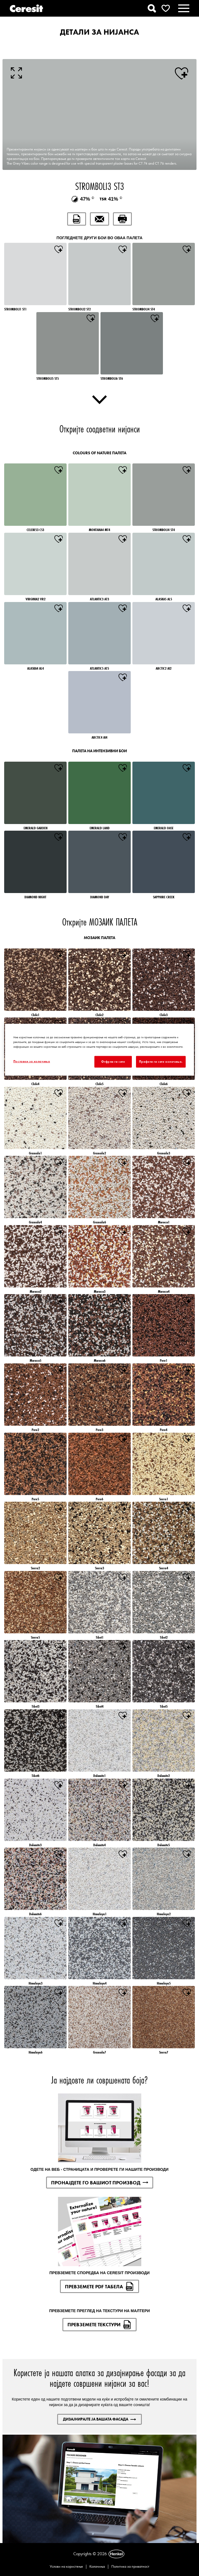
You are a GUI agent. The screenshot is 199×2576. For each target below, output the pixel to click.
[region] (99, 1049)
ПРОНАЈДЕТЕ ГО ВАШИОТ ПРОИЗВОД (99, 2182)
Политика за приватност (130, 2566)
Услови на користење (66, 2566)
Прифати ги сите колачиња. (161, 1061)
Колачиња (97, 2566)
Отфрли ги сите (113, 1061)
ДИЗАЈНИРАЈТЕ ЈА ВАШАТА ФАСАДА (99, 2419)
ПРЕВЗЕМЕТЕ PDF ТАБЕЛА (99, 2286)
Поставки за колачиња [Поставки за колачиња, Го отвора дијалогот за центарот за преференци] (31, 1061)
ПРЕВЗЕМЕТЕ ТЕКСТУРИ (99, 2324)
